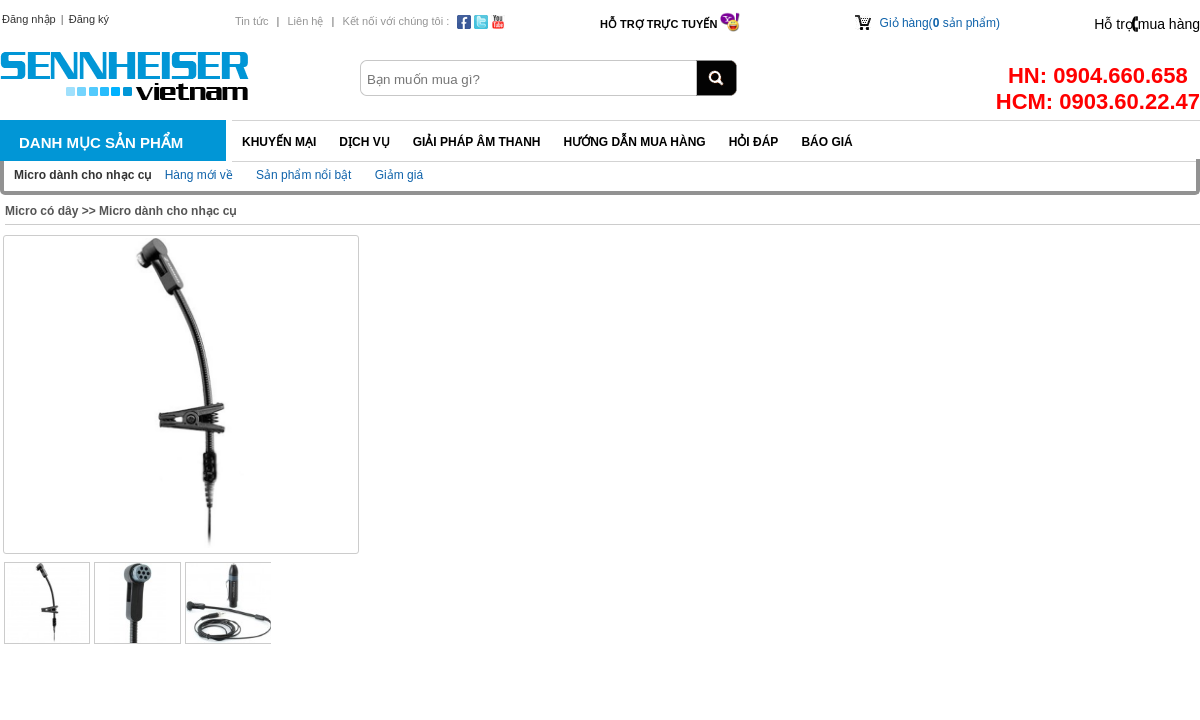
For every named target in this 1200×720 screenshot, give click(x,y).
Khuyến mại (279, 142)
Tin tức (252, 21)
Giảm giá (399, 175)
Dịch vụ (364, 142)
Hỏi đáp (754, 142)
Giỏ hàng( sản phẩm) (940, 23)
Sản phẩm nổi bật (303, 175)
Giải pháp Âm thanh (477, 142)
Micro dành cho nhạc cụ (167, 211)
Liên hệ (305, 21)
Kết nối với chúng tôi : (395, 21)
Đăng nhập (29, 19)
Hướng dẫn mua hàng (634, 142)
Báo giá (826, 142)
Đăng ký (89, 19)
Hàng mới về (199, 175)
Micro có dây (41, 211)
